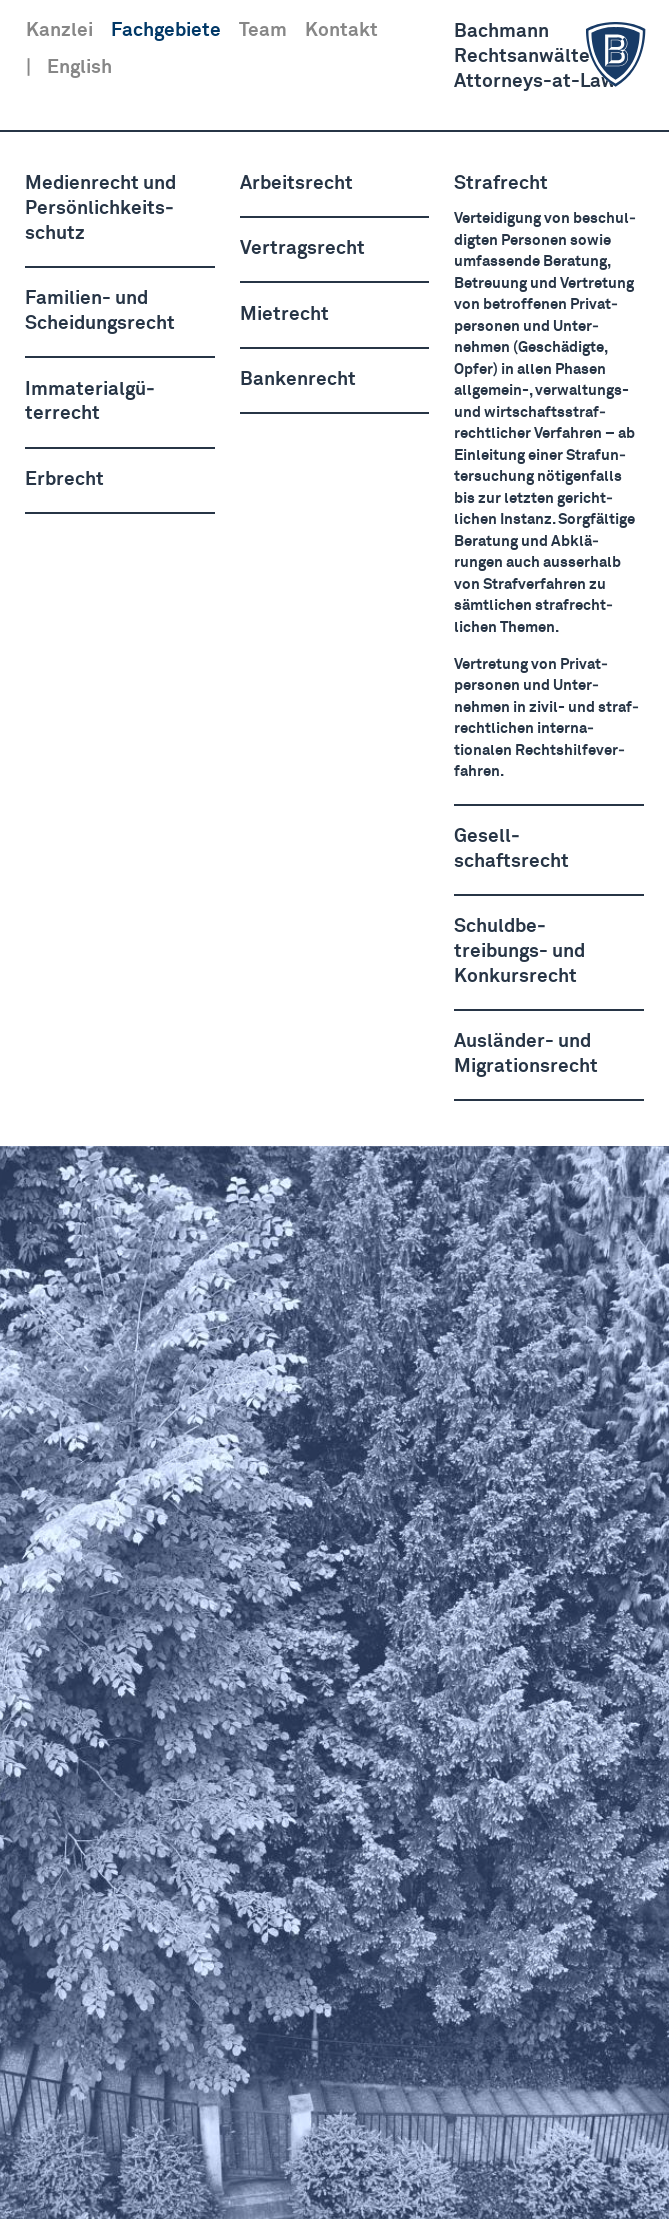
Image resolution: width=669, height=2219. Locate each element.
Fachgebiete (166, 30)
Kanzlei (59, 30)
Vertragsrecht (302, 248)
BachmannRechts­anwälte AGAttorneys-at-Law (553, 55)
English (79, 67)
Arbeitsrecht (296, 183)
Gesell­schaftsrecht (511, 849)
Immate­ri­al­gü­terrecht (90, 402)
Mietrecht (284, 314)
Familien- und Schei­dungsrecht (100, 311)
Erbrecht (64, 479)
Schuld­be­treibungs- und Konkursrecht (519, 951)
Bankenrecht (298, 379)
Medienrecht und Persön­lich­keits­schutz (100, 208)
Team (263, 30)
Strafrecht (501, 183)
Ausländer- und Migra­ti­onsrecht (526, 1054)
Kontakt (341, 30)
